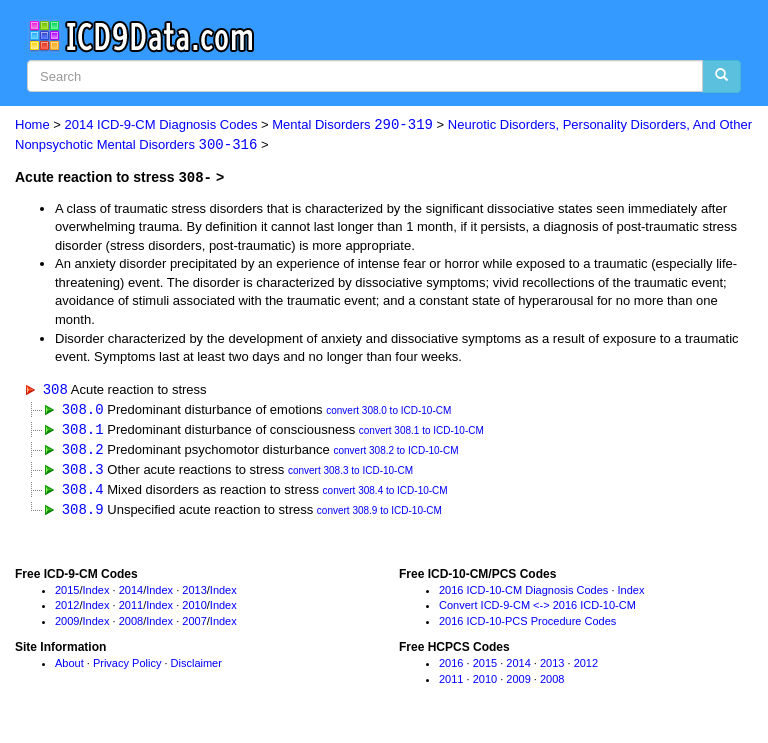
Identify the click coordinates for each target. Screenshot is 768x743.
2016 (451, 667)
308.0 (83, 409)
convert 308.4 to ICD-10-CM (385, 494)
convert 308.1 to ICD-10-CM (421, 432)
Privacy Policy (127, 667)
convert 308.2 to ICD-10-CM (395, 452)
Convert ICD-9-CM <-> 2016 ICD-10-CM (537, 610)
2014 (131, 594)
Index (96, 594)
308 (55, 389)
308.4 (83, 492)
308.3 (83, 471)
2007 (194, 625)
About (69, 667)
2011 (131, 610)
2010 (194, 610)
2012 (67, 610)
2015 (67, 594)
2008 (131, 625)
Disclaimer (196, 667)
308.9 (83, 512)
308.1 (83, 430)
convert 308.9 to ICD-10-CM (379, 514)
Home (32, 125)
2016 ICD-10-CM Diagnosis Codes (523, 594)
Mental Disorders (352, 125)
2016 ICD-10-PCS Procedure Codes (527, 625)
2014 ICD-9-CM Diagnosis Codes (161, 125)
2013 (194, 594)
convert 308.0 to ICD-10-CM (388, 411)
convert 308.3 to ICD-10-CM (350, 473)
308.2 (83, 450)
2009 (67, 625)
